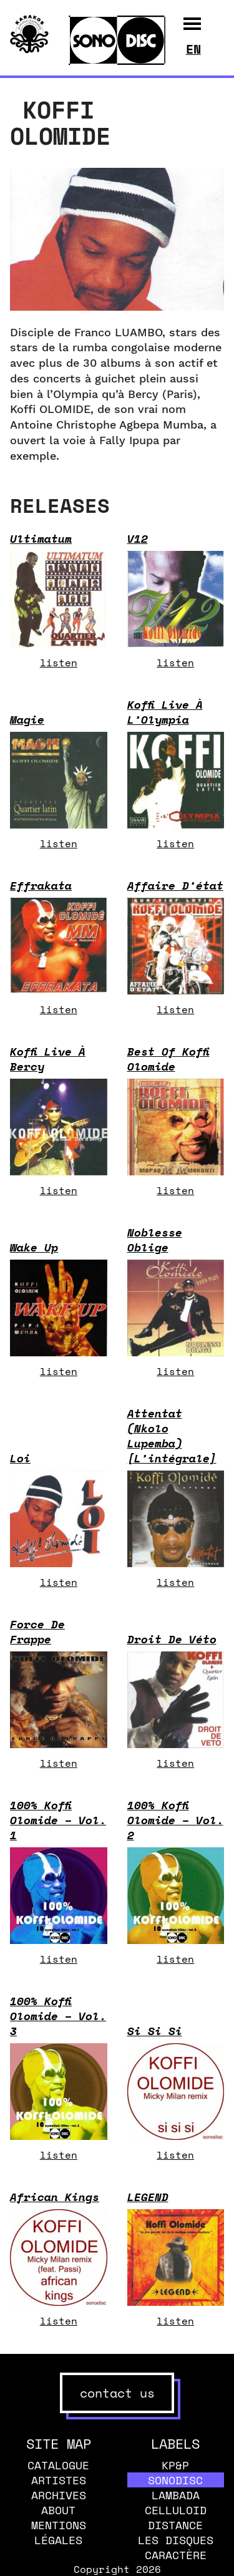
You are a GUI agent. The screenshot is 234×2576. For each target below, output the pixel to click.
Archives (58, 2495)
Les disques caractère (175, 2547)
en (193, 49)
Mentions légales (58, 2532)
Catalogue (58, 2465)
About (58, 2510)
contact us (117, 2393)
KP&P (175, 2465)
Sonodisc (175, 2480)
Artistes (58, 2480)
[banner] (29, 49)
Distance (175, 2525)
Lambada (176, 2495)
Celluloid (176, 2510)
